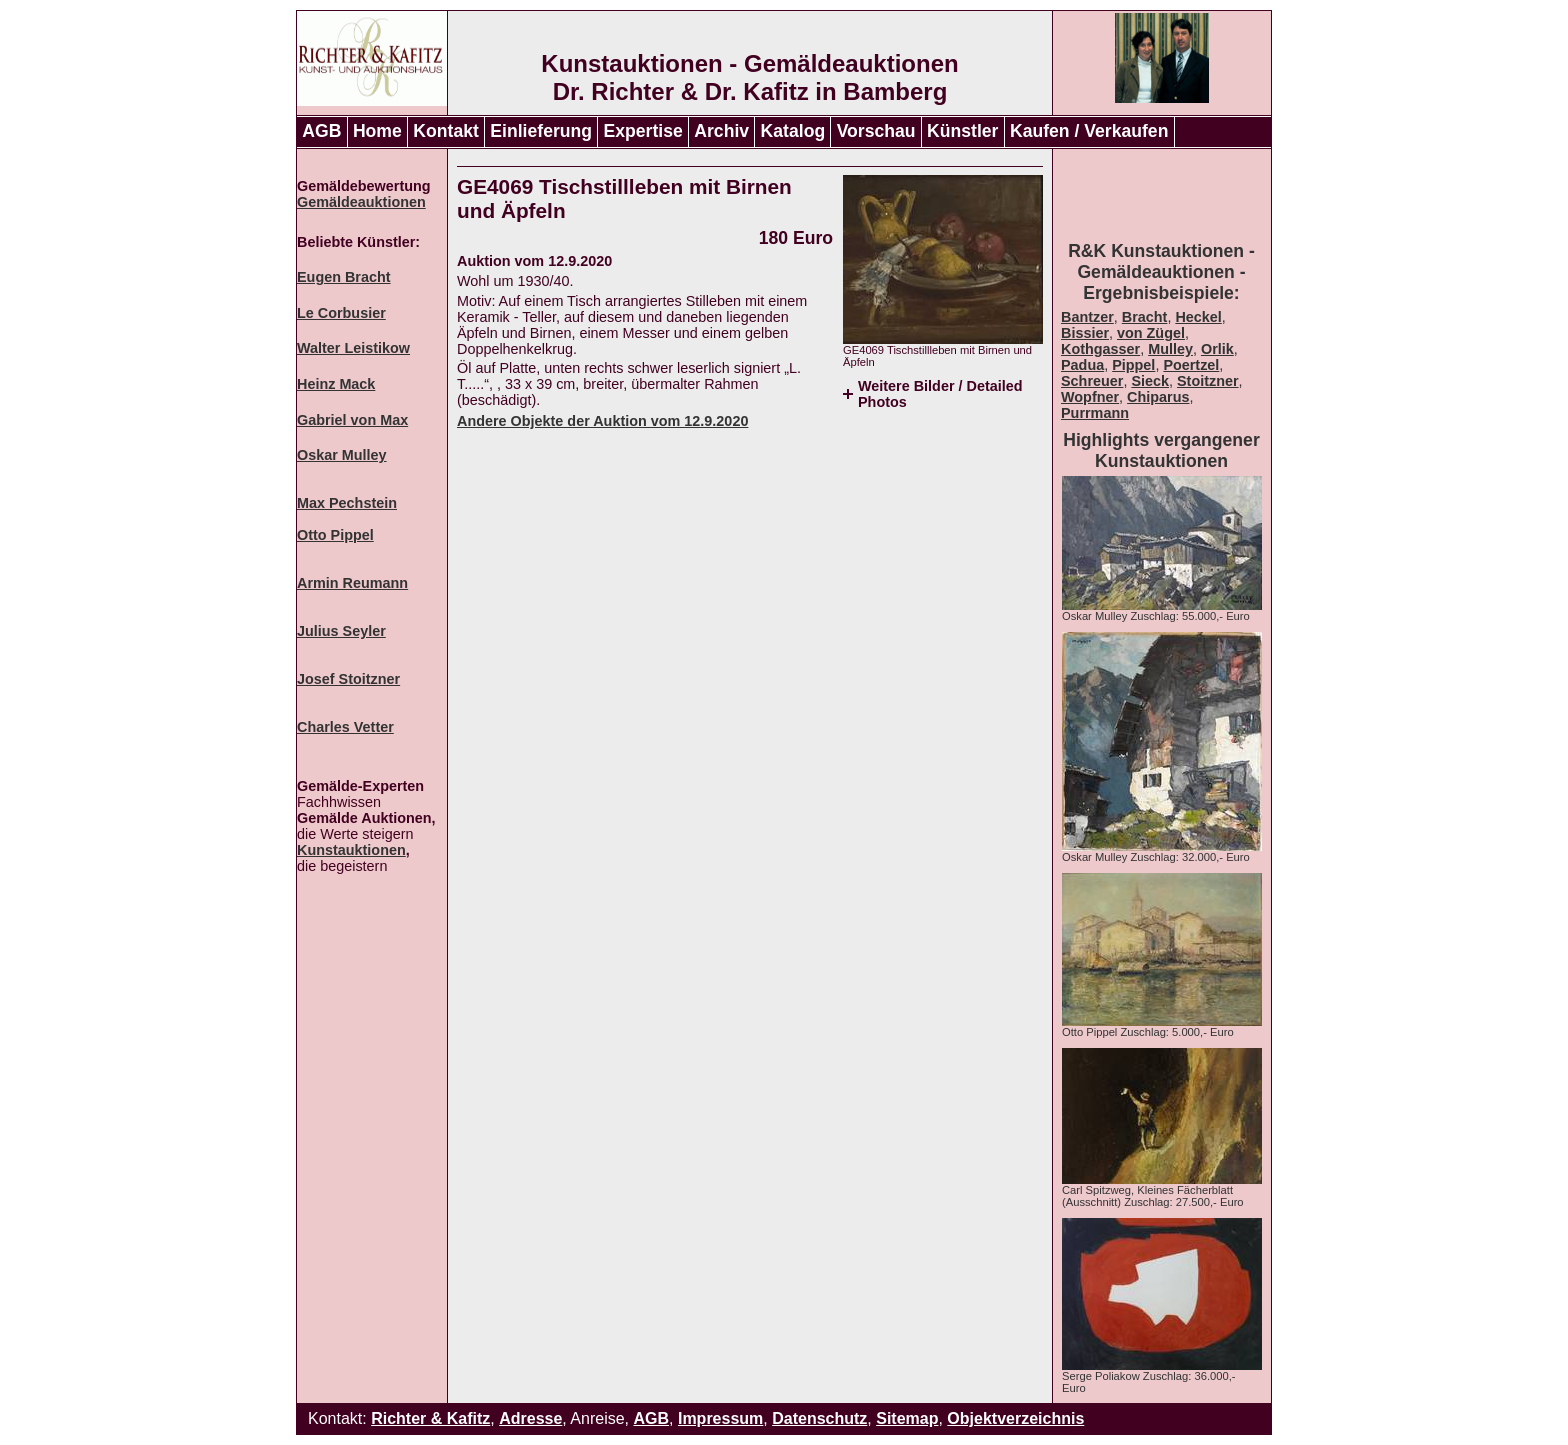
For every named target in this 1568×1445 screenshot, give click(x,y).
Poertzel (1191, 365)
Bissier (1085, 333)
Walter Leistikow (353, 348)
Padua (1082, 365)
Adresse (530, 1418)
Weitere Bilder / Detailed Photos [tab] (940, 394)
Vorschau (876, 131)
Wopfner (1090, 397)
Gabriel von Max (352, 420)
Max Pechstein (347, 503)
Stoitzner (1208, 381)
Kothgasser (1100, 349)
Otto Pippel (335, 535)
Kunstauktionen (351, 850)
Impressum (720, 1418)
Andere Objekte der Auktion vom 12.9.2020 (602, 421)
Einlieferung (541, 131)
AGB (321, 131)
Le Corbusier (341, 313)
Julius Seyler (341, 631)
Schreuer (1092, 381)
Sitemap (907, 1418)
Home (377, 131)
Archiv (721, 131)
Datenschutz (819, 1418)
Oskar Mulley (342, 455)
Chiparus (1158, 397)
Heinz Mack (336, 384)
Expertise (643, 131)
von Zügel (1151, 333)
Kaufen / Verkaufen (1089, 131)
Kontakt (446, 131)
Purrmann (1095, 413)
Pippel (1133, 365)
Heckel (1198, 317)
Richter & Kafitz (430, 1418)
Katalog (793, 131)
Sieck (1150, 381)
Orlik (1217, 349)
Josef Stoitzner (348, 679)
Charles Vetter (345, 727)
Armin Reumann (352, 583)
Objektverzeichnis (1015, 1418)
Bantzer (1087, 317)
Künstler (962, 131)
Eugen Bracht (344, 277)
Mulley (1170, 349)
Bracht (1145, 317)
